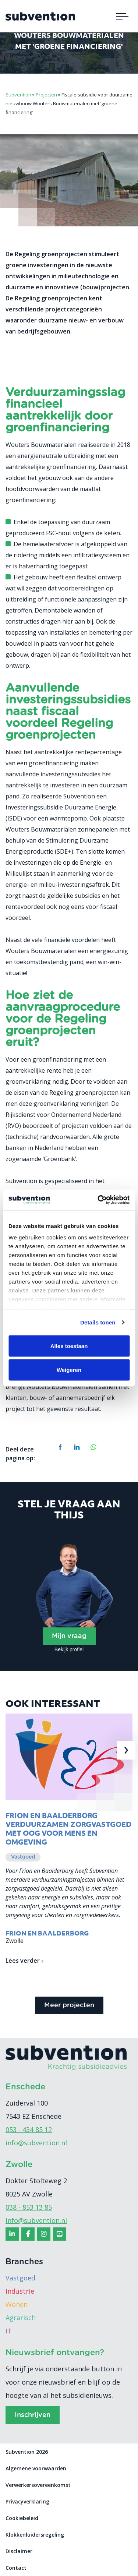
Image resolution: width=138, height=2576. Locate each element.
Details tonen (97, 1322)
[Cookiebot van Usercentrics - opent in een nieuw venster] (98, 1200)
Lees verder (24, 1960)
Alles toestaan (69, 1345)
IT (9, 2330)
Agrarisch (21, 2317)
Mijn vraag (69, 1636)
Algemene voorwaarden (36, 2468)
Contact (16, 2567)
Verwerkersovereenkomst (38, 2484)
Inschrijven (32, 2415)
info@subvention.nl (36, 2142)
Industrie (20, 2291)
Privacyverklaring (27, 2501)
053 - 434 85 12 (29, 2129)
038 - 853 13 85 (29, 2207)
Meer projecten (69, 2005)
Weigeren (69, 1370)
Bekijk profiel (69, 1649)
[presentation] (126, 1750)
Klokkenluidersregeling (35, 2534)
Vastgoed (20, 2277)
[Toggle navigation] (122, 16)
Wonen (17, 2304)
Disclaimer (19, 2551)
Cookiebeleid (22, 2518)
